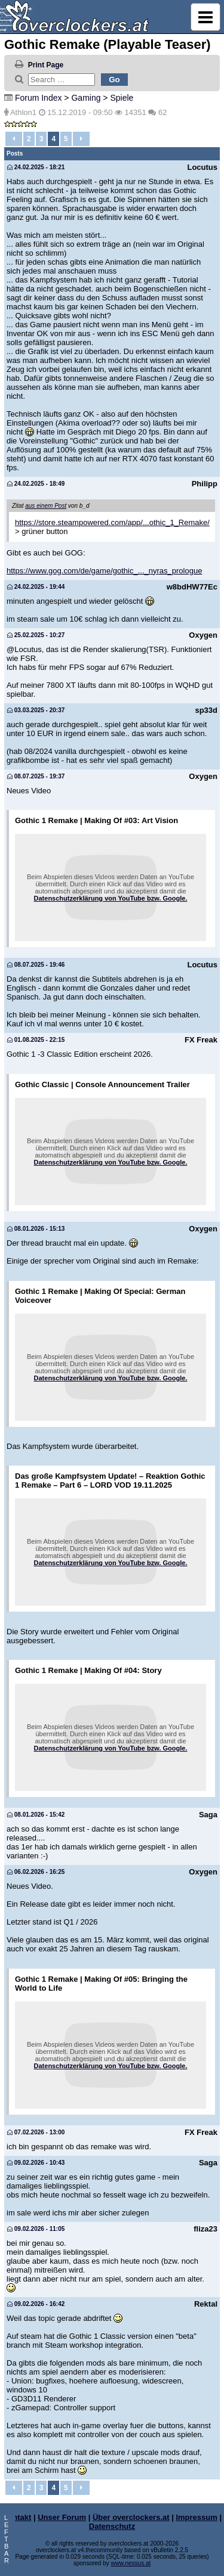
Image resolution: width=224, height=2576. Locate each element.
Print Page (45, 65)
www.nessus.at (131, 2563)
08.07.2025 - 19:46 (36, 964)
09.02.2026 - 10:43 (36, 2162)
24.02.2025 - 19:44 (36, 587)
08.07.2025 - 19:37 (36, 776)
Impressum (196, 2517)
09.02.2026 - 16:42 (36, 2304)
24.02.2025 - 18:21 (36, 167)
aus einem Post (45, 505)
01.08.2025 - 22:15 (36, 1039)
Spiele (121, 98)
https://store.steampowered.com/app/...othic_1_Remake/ (112, 522)
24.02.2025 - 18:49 (36, 483)
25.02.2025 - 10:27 (36, 635)
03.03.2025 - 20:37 (36, 710)
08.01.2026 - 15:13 (36, 1228)
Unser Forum (62, 2517)
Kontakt (16, 2517)
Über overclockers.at (131, 2517)
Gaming (85, 98)
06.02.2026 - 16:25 (36, 1872)
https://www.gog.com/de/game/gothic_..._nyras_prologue (104, 570)
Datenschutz (112, 2526)
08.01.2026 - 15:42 (36, 1814)
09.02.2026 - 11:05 (36, 2229)
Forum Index (38, 98)
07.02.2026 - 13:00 (36, 2132)
